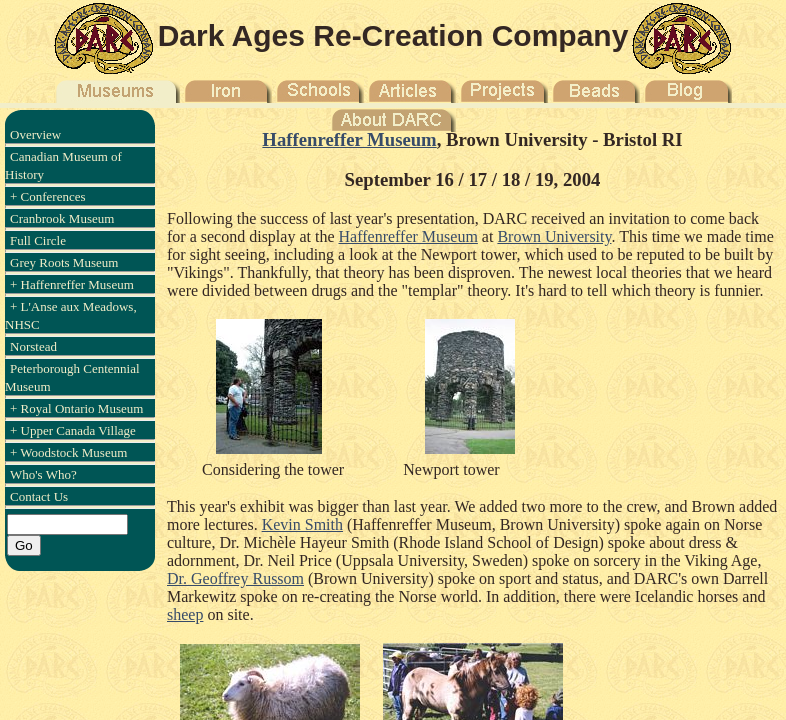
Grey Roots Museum (64, 262)
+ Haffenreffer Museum (72, 284)
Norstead (33, 346)
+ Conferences (48, 196)
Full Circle (38, 240)
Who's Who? (43, 474)
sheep (185, 614)
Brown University (554, 236)
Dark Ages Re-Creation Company (393, 35)
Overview (35, 134)
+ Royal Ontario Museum (76, 408)
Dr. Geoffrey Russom (235, 578)
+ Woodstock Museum (68, 452)
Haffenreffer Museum (349, 139)
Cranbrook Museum (62, 218)
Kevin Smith (302, 524)
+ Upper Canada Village (73, 430)
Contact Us (39, 496)
